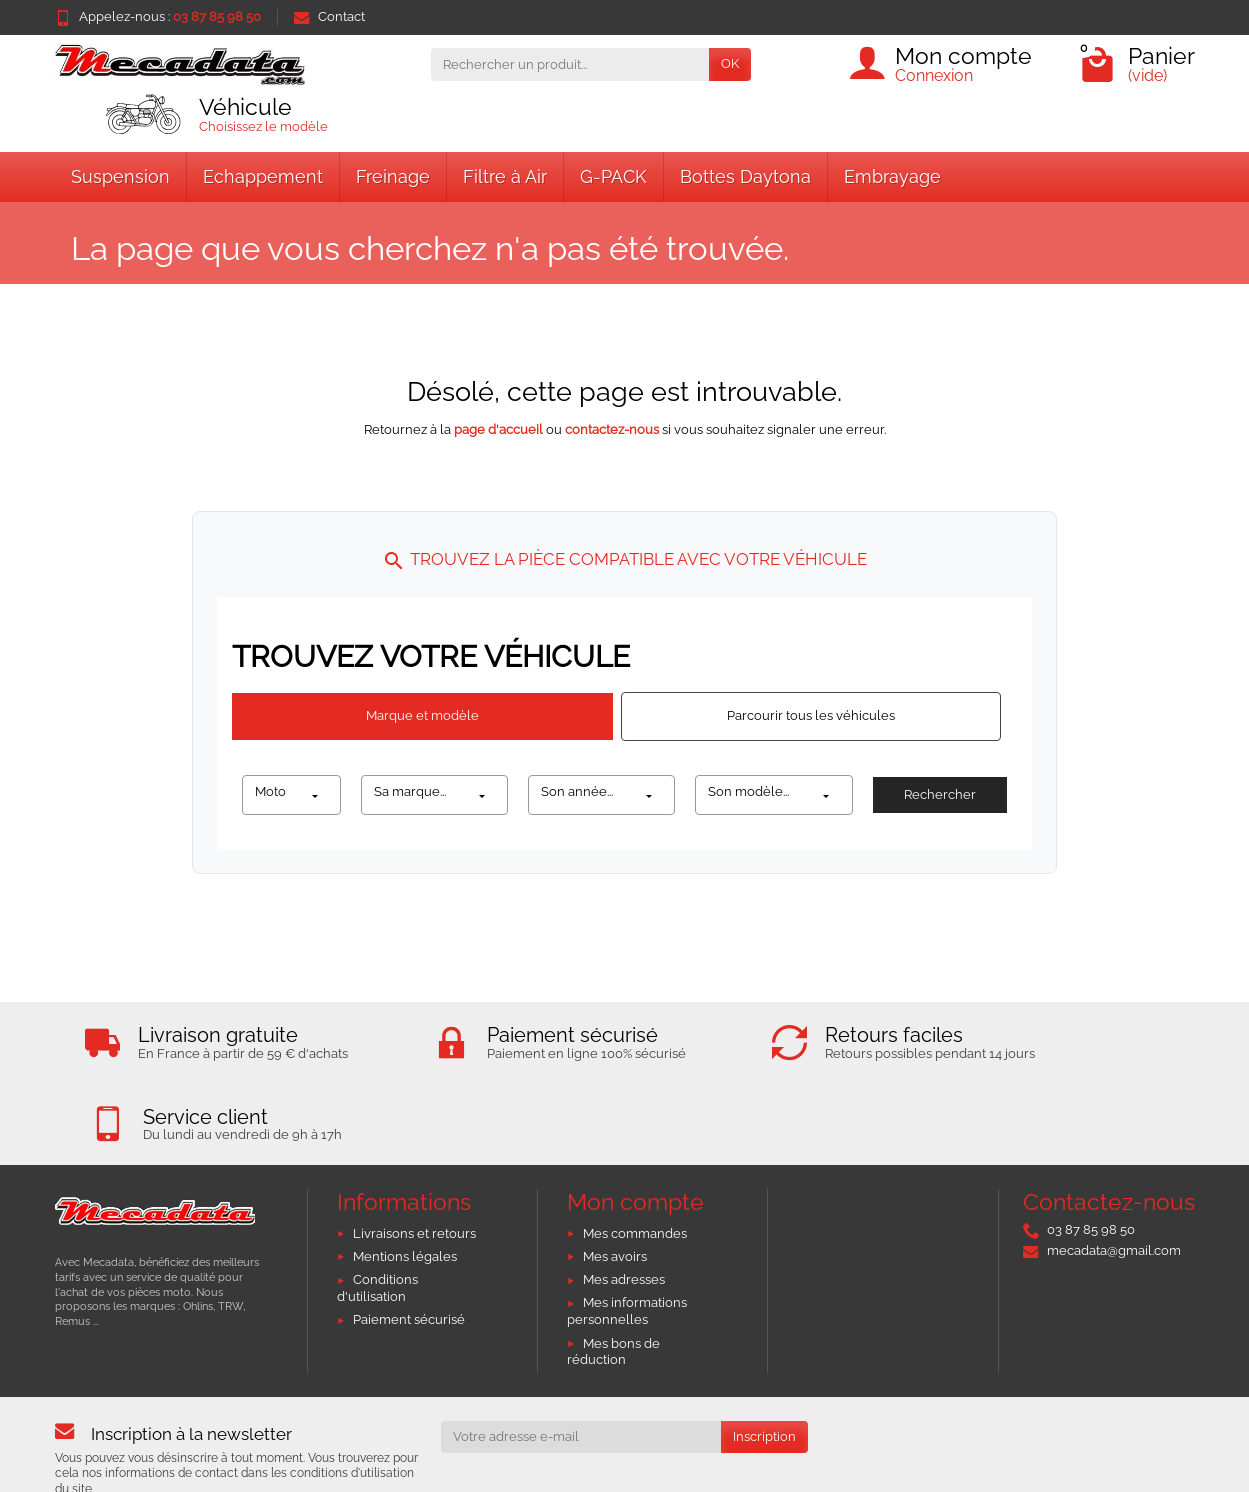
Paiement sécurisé (409, 1242)
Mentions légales (405, 1178)
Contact (329, 16)
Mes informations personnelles (627, 1234)
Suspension (120, 176)
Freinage (393, 176)
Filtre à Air (505, 176)
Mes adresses (624, 1201)
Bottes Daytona (745, 176)
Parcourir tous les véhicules (811, 715)
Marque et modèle (422, 715)
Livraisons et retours (414, 1155)
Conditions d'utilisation (377, 1210)
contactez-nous (612, 429)
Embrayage (892, 176)
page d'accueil (498, 429)
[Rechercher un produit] (570, 64)
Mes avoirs (615, 1178)
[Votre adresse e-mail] (581, 1359)
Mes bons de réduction (613, 1274)
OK (730, 63)
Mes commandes (635, 1155)
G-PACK (613, 176)
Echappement (263, 176)
